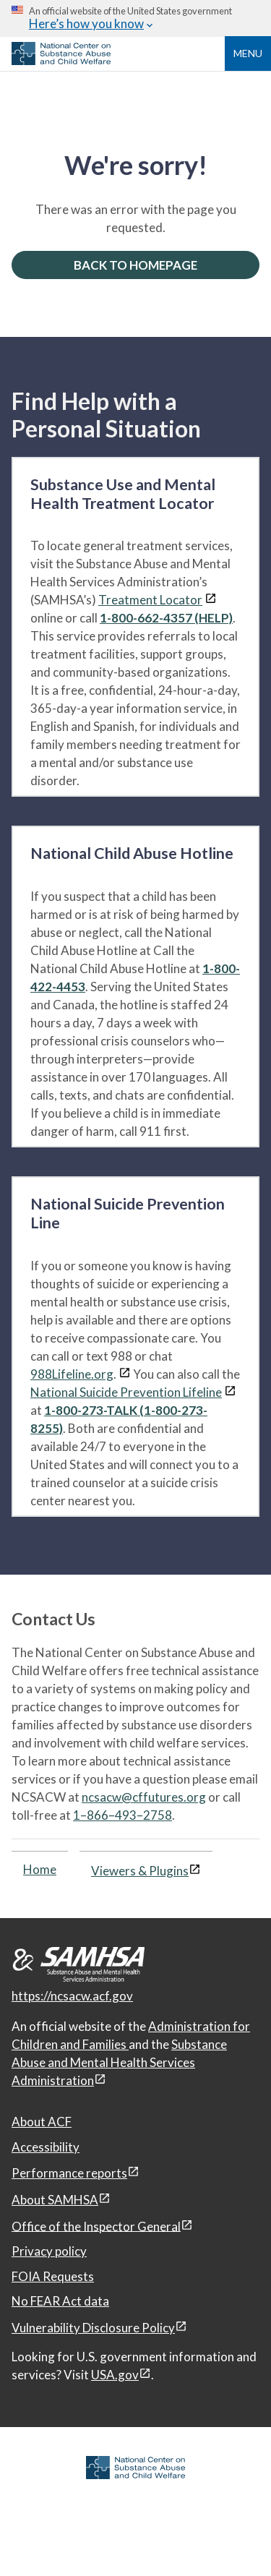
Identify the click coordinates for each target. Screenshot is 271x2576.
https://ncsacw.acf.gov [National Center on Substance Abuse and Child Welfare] (72, 1995)
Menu (247, 53)
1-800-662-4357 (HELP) (166, 617)
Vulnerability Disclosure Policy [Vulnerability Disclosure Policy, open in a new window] (93, 2327)
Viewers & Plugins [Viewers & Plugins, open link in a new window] (140, 1870)
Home (39, 1869)
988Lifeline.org (71, 1374)
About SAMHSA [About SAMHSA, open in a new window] (55, 2199)
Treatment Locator (150, 599)
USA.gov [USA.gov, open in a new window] (115, 2374)
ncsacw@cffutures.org (144, 1797)
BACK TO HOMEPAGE (135, 265)
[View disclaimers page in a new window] (211, 599)
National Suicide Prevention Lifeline (126, 1392)
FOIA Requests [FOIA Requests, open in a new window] (53, 2276)
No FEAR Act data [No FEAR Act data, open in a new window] (60, 2300)
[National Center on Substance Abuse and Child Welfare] (61, 60)
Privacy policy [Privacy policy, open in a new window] (49, 2251)
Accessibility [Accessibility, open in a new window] (45, 2146)
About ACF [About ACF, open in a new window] (42, 2121)
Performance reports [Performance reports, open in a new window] (69, 2173)
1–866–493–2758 (122, 1815)
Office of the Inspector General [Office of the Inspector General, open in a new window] (96, 2225)
